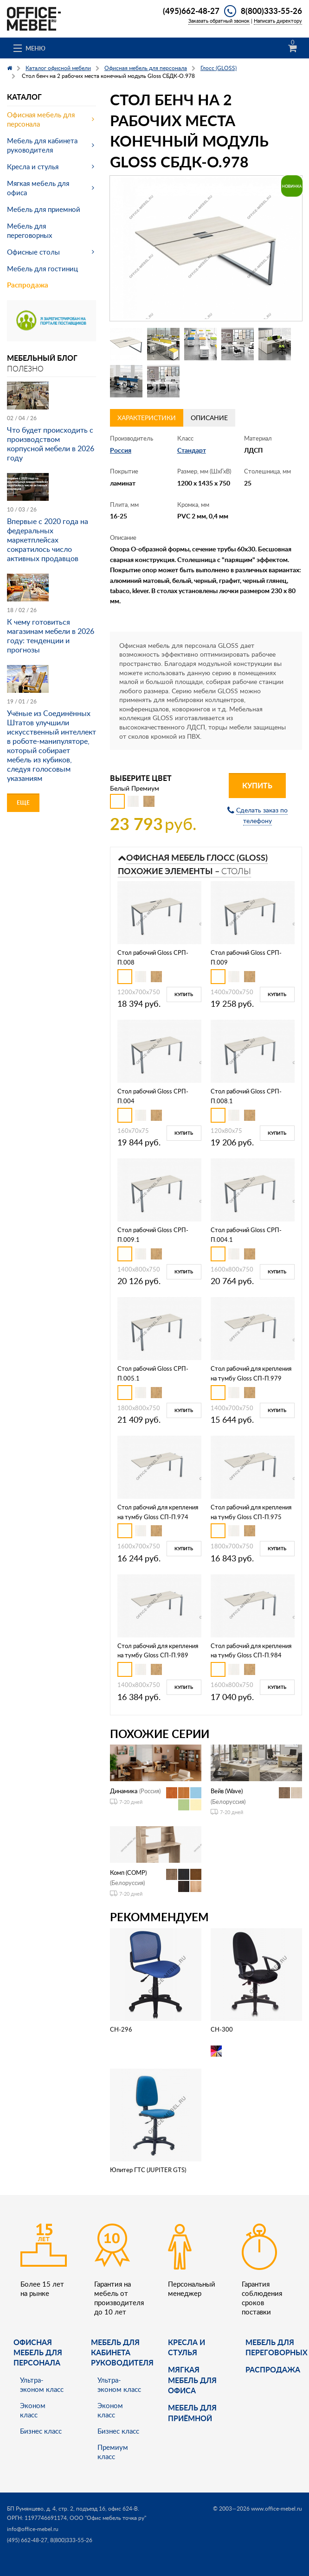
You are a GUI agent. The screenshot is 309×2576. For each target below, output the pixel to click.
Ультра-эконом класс (42, 2384)
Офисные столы (33, 251)
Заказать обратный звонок (219, 20)
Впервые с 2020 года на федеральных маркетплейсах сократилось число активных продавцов (47, 539)
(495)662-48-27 (191, 10)
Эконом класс (32, 2410)
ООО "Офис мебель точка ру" (108, 2518)
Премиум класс (112, 2451)
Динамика (123, 1791)
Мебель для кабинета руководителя (42, 145)
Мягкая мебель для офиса (38, 188)
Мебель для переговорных (29, 230)
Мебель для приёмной (192, 2412)
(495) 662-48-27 (27, 2540)
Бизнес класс (41, 2430)
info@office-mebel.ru (32, 2529)
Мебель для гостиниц (42, 268)
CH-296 (121, 2029)
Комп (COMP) (128, 1872)
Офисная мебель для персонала (41, 119)
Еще (23, 802)
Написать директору (278, 20)
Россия (120, 450)
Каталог (24, 96)
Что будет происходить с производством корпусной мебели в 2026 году (50, 444)
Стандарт (191, 450)
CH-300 (222, 2029)
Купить (257, 785)
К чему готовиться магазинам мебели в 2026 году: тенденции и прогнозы (50, 636)
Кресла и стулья (32, 166)
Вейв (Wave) (227, 1791)
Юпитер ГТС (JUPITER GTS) (148, 2170)
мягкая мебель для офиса (192, 2380)
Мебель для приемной (43, 209)
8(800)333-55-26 (271, 10)
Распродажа (27, 285)
